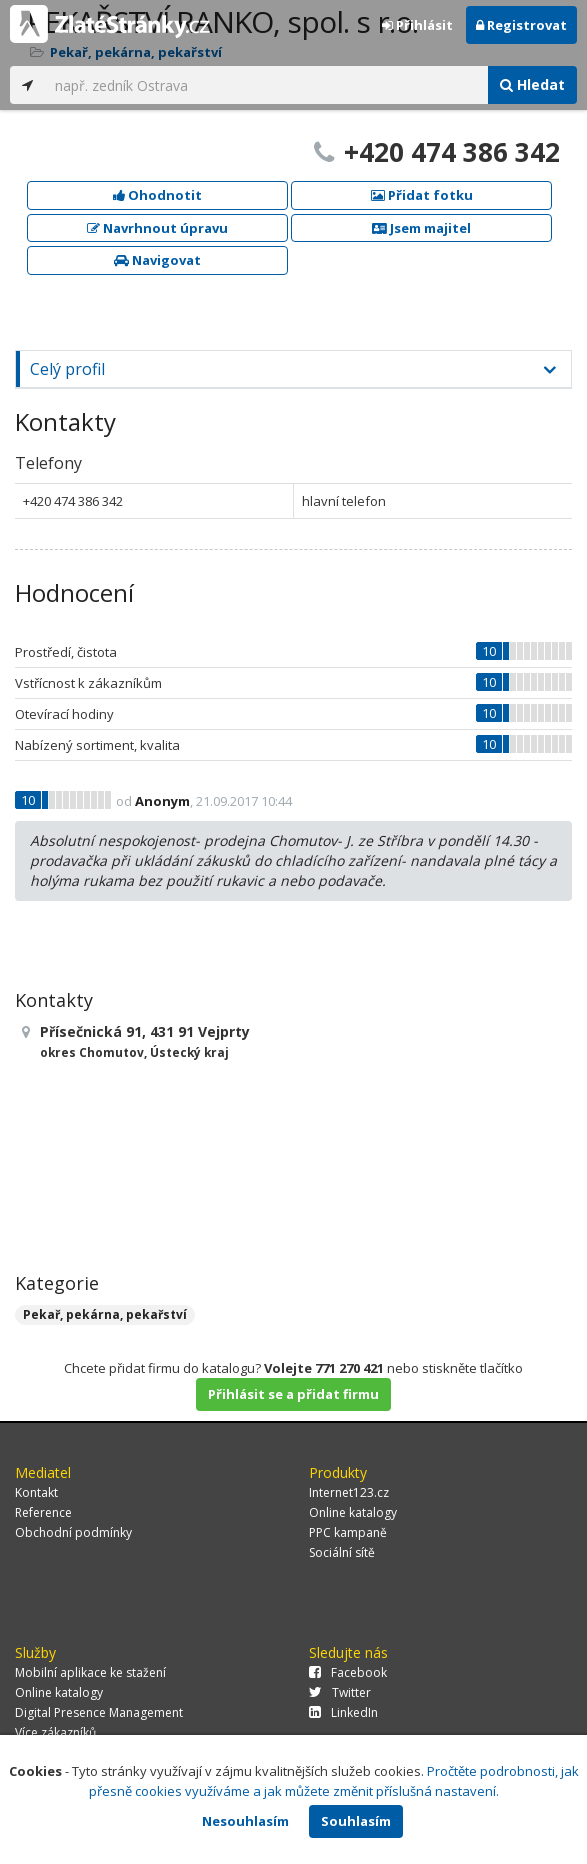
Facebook (348, 1672)
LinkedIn (343, 1712)
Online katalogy (353, 1512)
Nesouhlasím (245, 1821)
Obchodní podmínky (73, 1532)
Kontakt (36, 1492)
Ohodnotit (157, 195)
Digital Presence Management (99, 1712)
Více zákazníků (55, 1732)
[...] (266, 85)
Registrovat (521, 25)
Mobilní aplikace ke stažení (90, 1672)
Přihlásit (417, 25)
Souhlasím (356, 1821)
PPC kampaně (348, 1532)
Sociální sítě (342, 1552)
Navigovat (157, 260)
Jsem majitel (421, 228)
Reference (43, 1512)
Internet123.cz (349, 1492)
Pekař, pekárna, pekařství (105, 1314)
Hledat (532, 84)
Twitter (340, 1692)
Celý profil (67, 369)
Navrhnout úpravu (157, 228)
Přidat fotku (422, 195)
